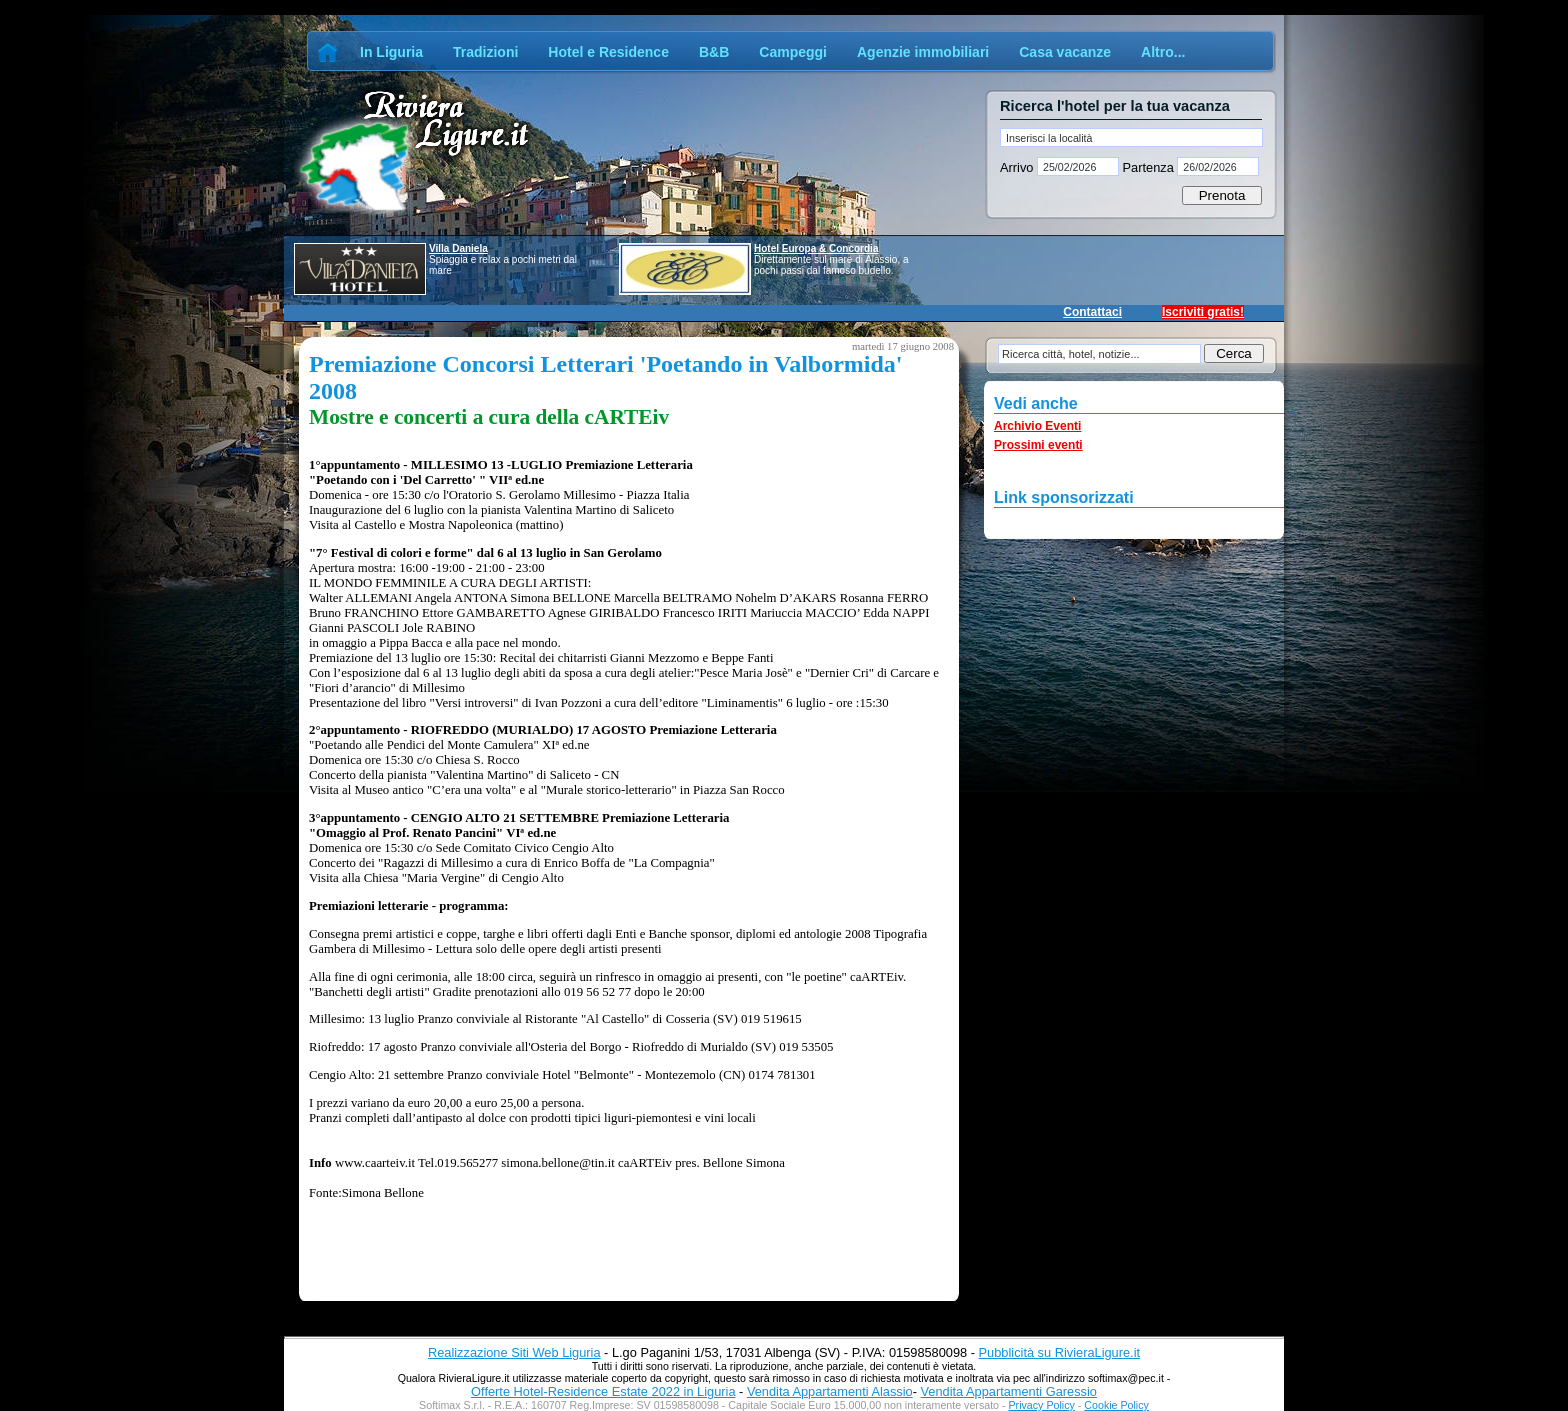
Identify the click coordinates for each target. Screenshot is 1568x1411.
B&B (714, 52)
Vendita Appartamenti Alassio (830, 1391)
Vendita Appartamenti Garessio (1008, 1391)
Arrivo (1018, 167)
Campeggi (793, 52)
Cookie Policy (1116, 1405)
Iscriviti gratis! (1203, 312)
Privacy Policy (1042, 1405)
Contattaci (1092, 312)
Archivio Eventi (1037, 426)
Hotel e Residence (608, 52)
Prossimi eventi (1038, 445)
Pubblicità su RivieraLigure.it (1059, 1352)
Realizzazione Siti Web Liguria (514, 1352)
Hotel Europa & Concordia (816, 248)
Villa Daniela (458, 248)
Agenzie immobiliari (923, 52)
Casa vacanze (1065, 52)
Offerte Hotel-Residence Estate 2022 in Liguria (603, 1391)
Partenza (1148, 167)
